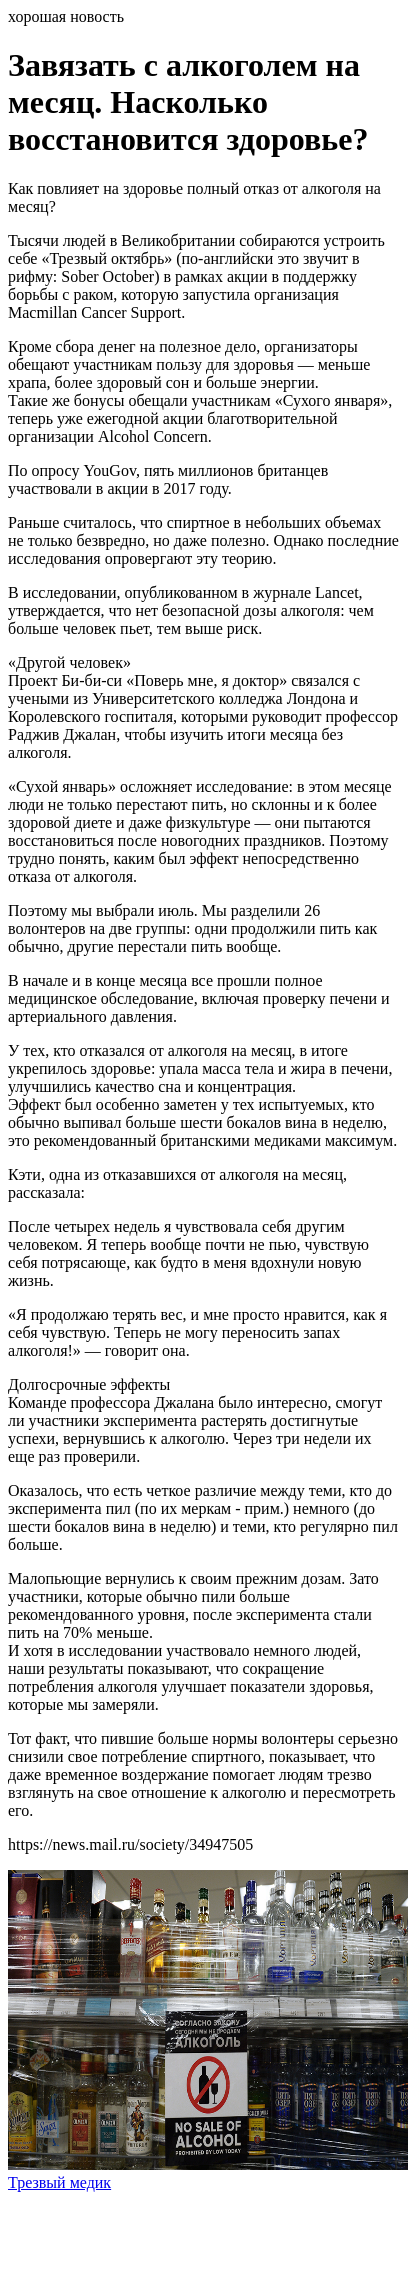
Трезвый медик (59, 2182)
